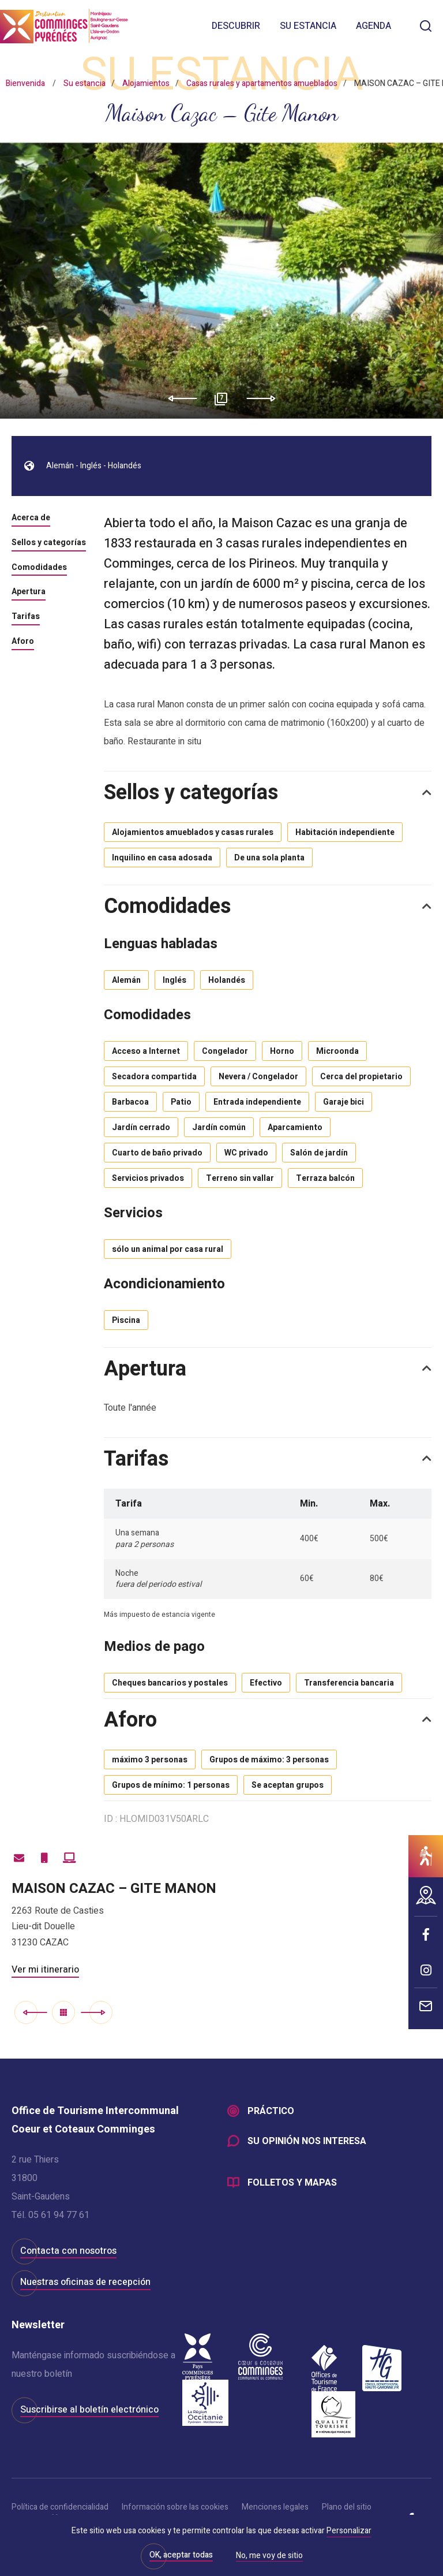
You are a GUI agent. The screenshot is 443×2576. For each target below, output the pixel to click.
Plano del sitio (346, 2507)
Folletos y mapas (292, 2183)
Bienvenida (25, 83)
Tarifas (26, 617)
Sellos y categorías (49, 543)
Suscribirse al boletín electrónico (89, 2410)
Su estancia (308, 26)
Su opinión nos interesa (306, 2141)
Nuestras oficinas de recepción (85, 2282)
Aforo (23, 642)
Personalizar (348, 2531)
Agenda (373, 26)
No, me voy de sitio (269, 2556)
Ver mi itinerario (45, 1970)
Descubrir (236, 26)
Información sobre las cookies (175, 2507)
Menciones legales (275, 2507)
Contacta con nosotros (68, 2251)
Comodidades (39, 568)
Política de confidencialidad (60, 2507)
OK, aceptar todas (181, 2555)
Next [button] (265, 398)
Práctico (270, 2111)
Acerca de (31, 518)
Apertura (29, 592)
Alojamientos (146, 83)
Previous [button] (178, 398)
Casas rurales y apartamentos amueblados (261, 83)
